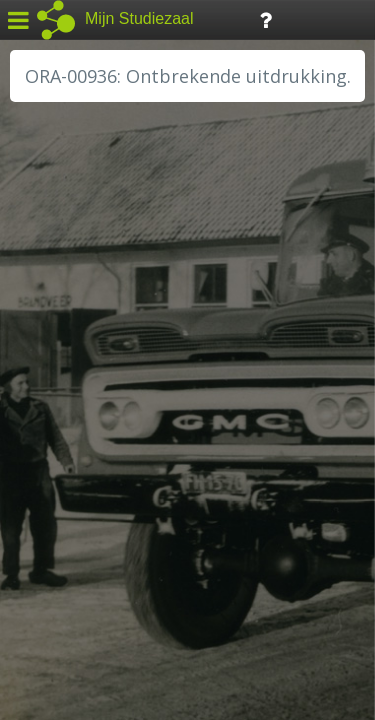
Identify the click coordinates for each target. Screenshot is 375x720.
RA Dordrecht (72, 432)
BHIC (43, 297)
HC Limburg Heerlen (95, 342)
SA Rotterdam (73, 500)
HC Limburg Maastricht (104, 365)
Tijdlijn (339, 18)
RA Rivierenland (78, 477)
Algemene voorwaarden (100, 596)
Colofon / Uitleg (234, 571)
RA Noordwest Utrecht (104, 455)
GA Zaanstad (69, 320)
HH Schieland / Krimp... (102, 410)
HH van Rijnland (79, 387)
